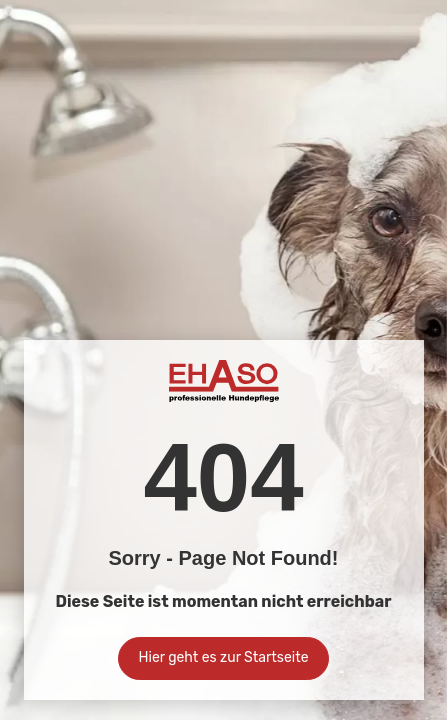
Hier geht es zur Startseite (224, 657)
